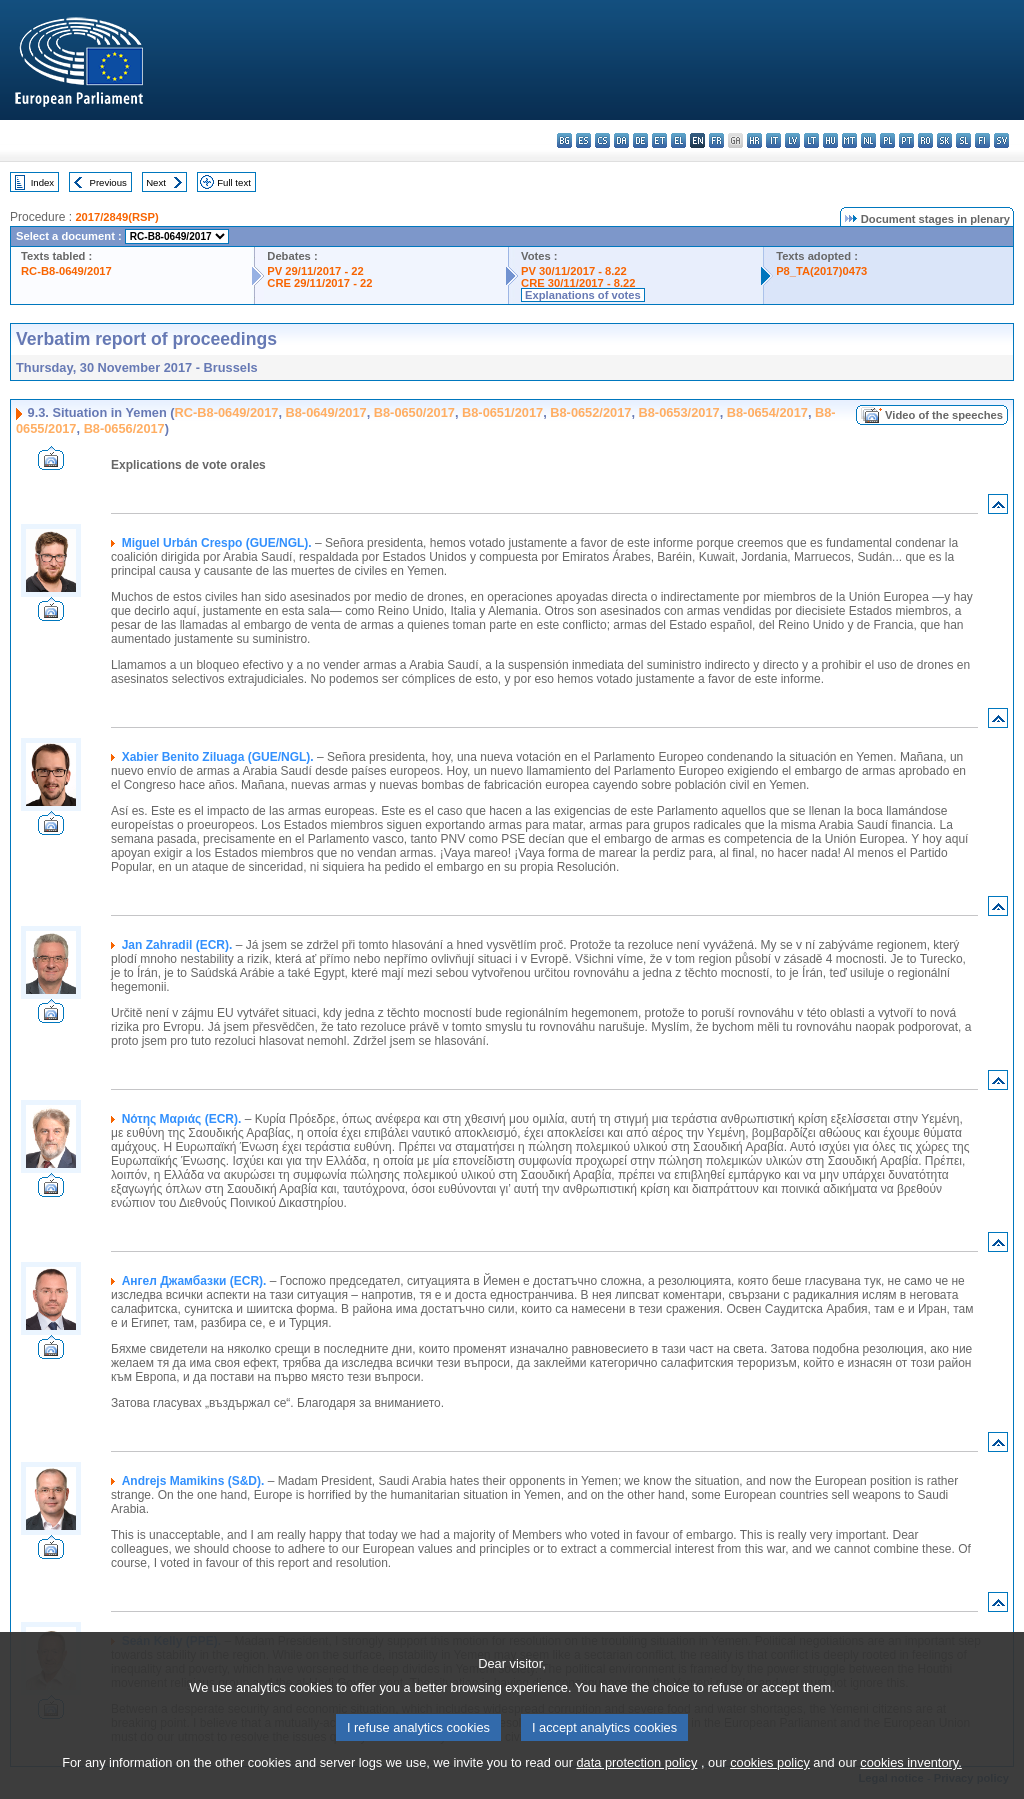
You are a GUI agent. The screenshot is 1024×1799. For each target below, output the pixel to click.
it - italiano (773, 140)
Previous (108, 182)
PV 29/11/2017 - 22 (315, 271)
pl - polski (887, 140)
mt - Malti (849, 140)
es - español (583, 140)
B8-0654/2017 (767, 412)
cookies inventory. (910, 1786)
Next (156, 182)
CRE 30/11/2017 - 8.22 (578, 283)
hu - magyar (830, 140)
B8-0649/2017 (326, 412)
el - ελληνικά (678, 140)
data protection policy (636, 1786)
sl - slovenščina (963, 140)
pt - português (906, 140)
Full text (234, 182)
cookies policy (770, 1786)
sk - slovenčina (944, 140)
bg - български (564, 140)
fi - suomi (982, 140)
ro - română (925, 140)
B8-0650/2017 (414, 412)
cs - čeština (602, 140)
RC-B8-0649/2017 (66, 271)
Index (42, 182)
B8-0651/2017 (502, 412)
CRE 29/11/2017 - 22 (319, 283)
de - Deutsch (640, 140)
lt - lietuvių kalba (811, 140)
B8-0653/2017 (679, 412)
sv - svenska (1001, 140)
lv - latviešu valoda (792, 140)
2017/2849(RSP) (116, 217)
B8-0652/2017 (590, 412)
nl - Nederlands (868, 140)
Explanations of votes (583, 295)
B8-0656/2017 (124, 428)
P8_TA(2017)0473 (821, 271)
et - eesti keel (659, 140)
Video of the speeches (944, 415)
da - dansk (621, 140)
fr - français (716, 140)
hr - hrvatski (754, 140)
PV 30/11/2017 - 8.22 (574, 271)
